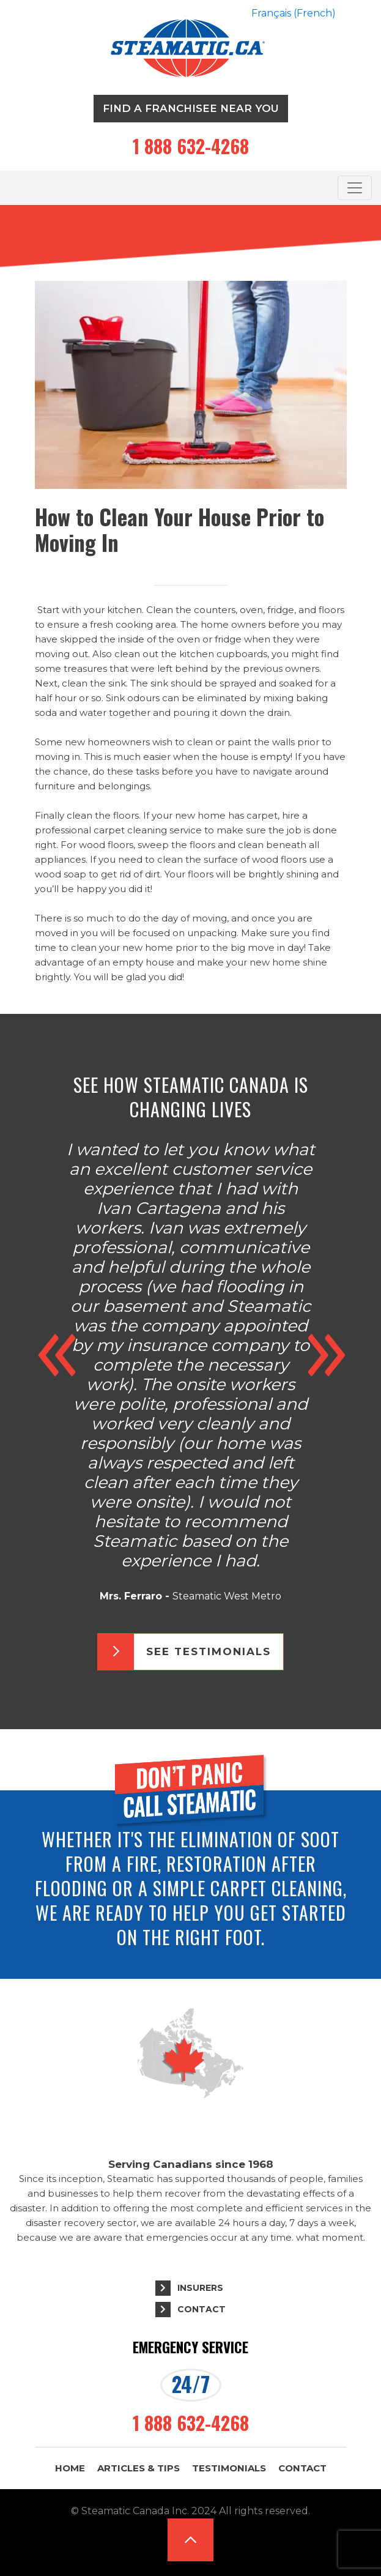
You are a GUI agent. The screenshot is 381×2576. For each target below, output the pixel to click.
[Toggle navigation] (355, 188)
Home (70, 2468)
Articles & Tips (138, 2468)
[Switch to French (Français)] (293, 13)
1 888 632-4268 (191, 146)
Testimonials (229, 2468)
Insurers (200, 2287)
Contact (201, 2309)
